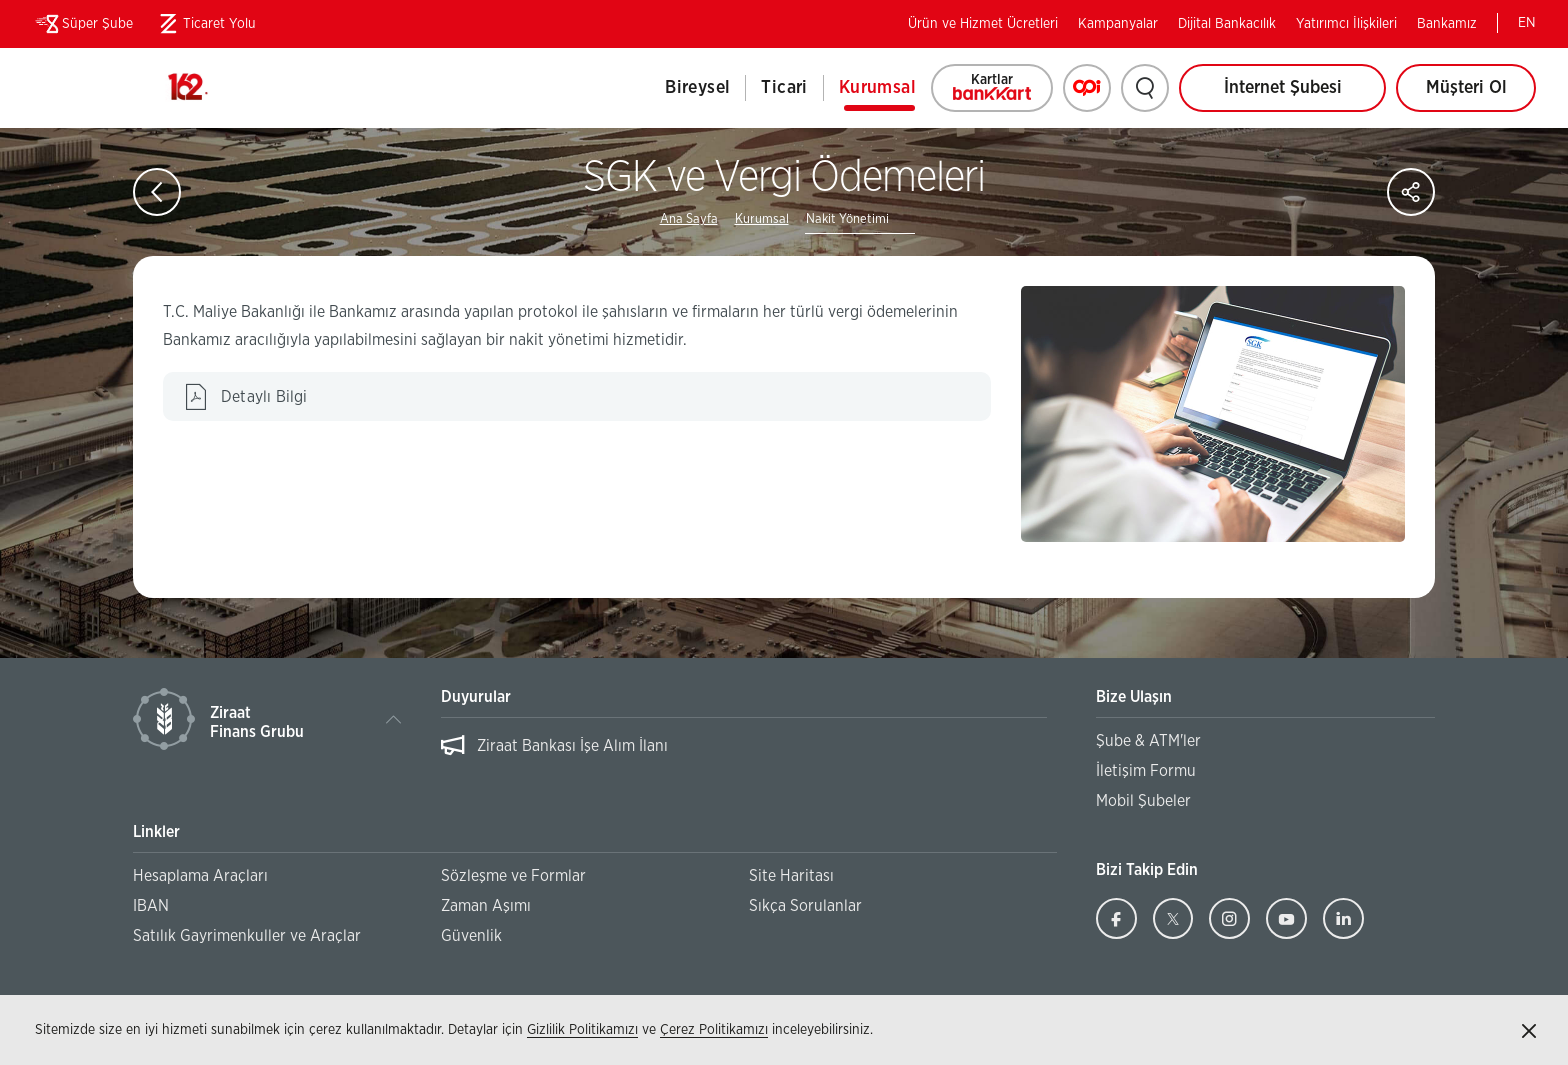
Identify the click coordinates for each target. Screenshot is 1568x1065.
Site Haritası (791, 876)
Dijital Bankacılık (1227, 24)
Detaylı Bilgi (304, 404)
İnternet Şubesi (1283, 88)
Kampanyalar (1118, 24)
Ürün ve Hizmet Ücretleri (983, 24)
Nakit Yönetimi (847, 219)
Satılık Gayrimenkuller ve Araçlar (247, 936)
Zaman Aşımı (486, 906)
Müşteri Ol (1481, 95)
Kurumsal (877, 88)
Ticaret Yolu (204, 24)
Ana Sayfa (689, 219)
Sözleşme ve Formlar (513, 876)
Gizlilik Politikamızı (582, 1030)
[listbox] (743, 756)
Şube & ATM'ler (1148, 741)
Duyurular (476, 697)
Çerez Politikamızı (714, 1030)
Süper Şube (82, 24)
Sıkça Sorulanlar (805, 906)
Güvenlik (471, 936)
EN (1527, 23)
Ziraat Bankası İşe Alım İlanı (572, 746)
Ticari (784, 88)
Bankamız (1447, 24)
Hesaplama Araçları (200, 876)
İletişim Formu (1146, 771)
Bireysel (697, 88)
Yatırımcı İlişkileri (1346, 24)
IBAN (151, 906)
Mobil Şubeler (1143, 801)
